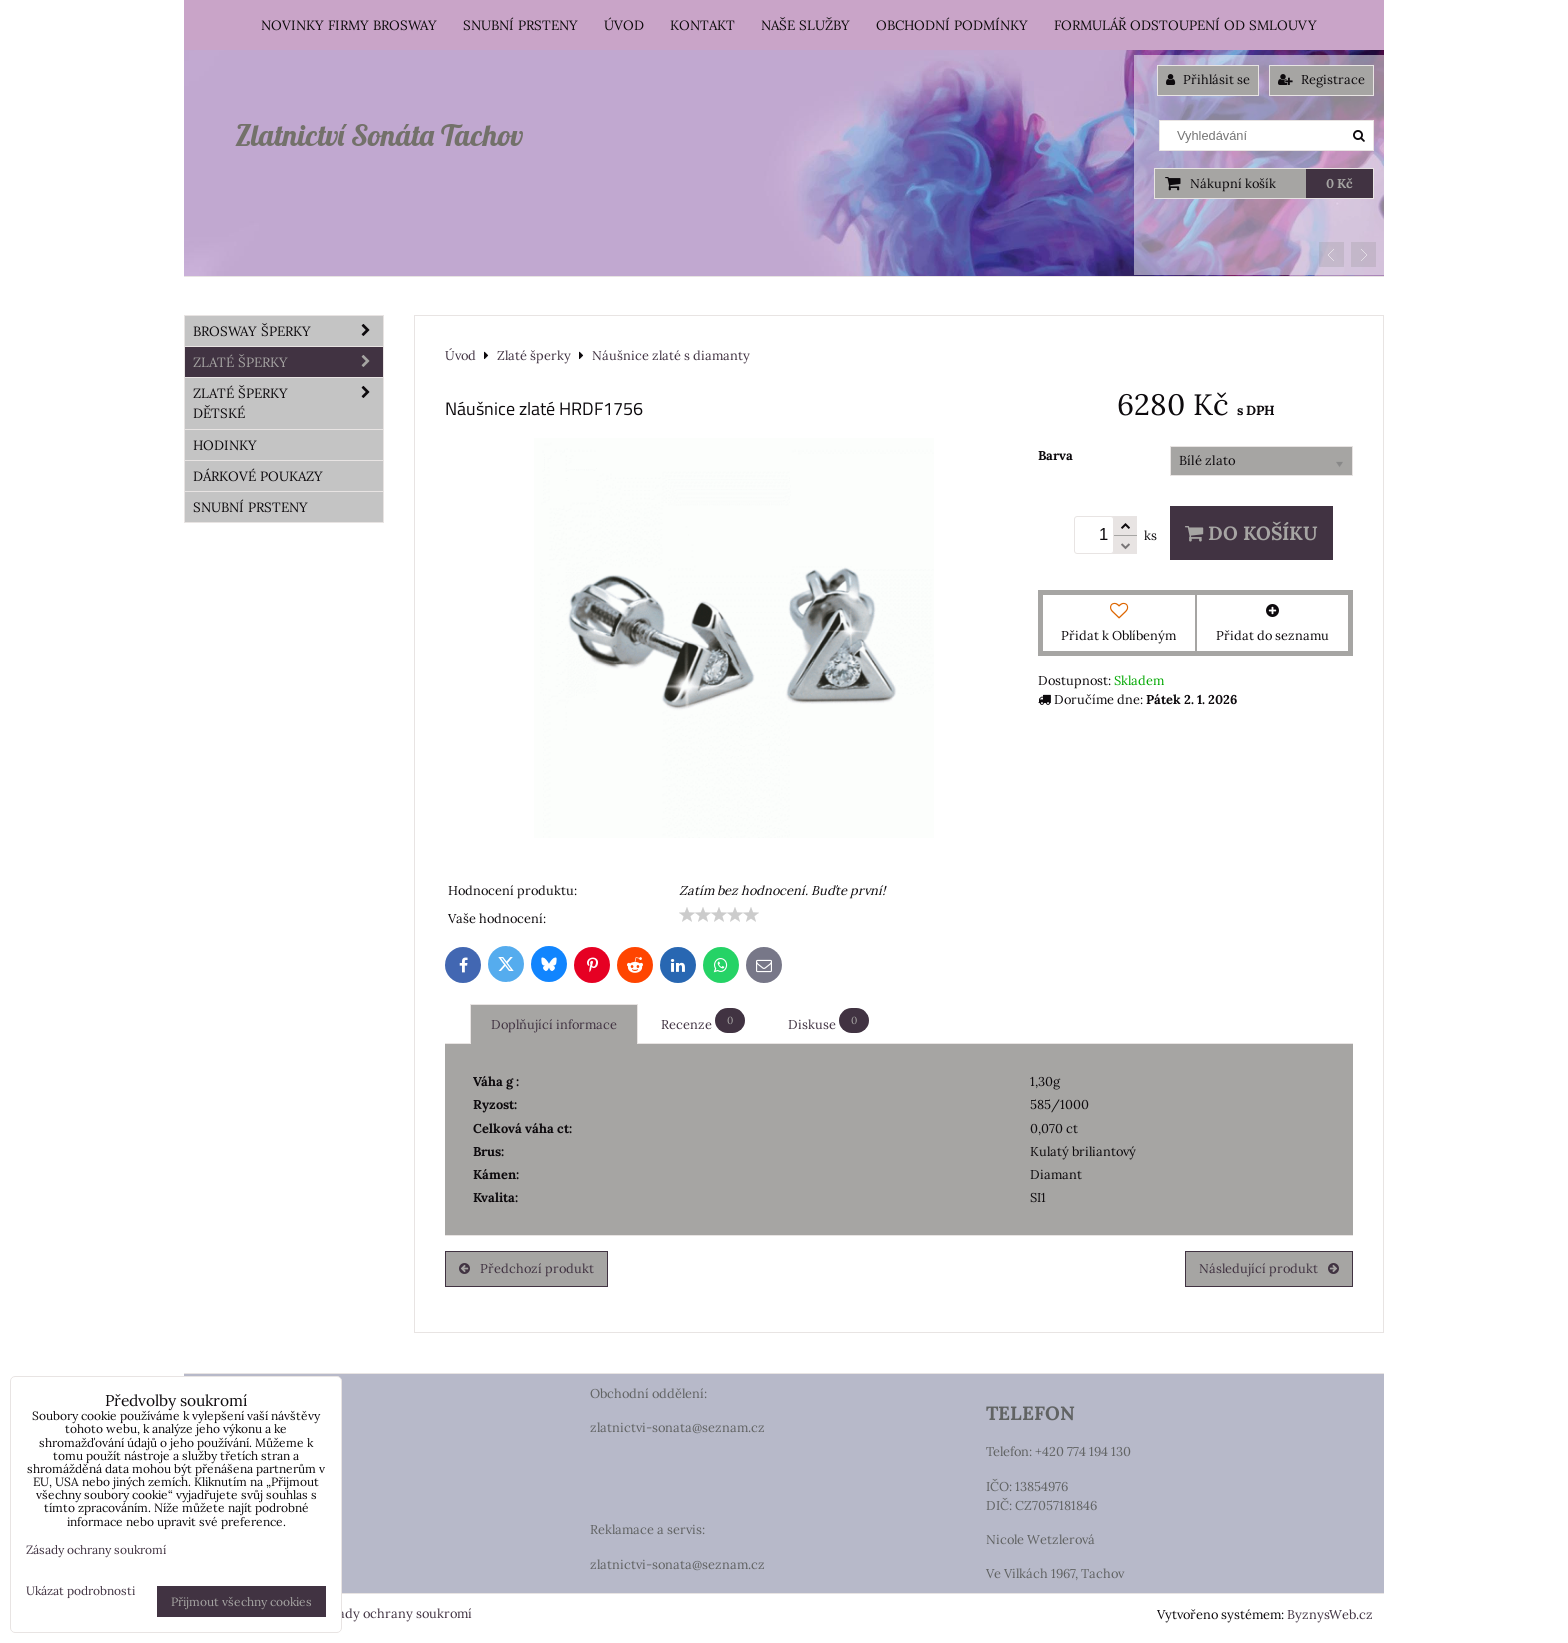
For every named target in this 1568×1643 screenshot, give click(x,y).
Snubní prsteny (520, 25)
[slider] (719, 915)
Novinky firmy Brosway (349, 25)
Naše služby (805, 25)
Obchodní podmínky (952, 25)
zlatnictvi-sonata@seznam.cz (677, 1427)
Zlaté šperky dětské (288, 403)
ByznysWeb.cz (1330, 1614)
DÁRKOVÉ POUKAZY (258, 476)
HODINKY (225, 445)
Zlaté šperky (288, 362)
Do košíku (1251, 533)
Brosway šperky (288, 331)
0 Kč (1339, 183)
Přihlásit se (1208, 79)
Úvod (624, 25)
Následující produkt (1269, 1268)
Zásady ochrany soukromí (394, 1613)
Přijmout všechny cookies (241, 1601)
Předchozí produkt (526, 1268)
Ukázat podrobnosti (80, 1590)
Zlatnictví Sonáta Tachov (379, 135)
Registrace (1321, 79)
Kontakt (702, 25)
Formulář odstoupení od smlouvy (1185, 25)
